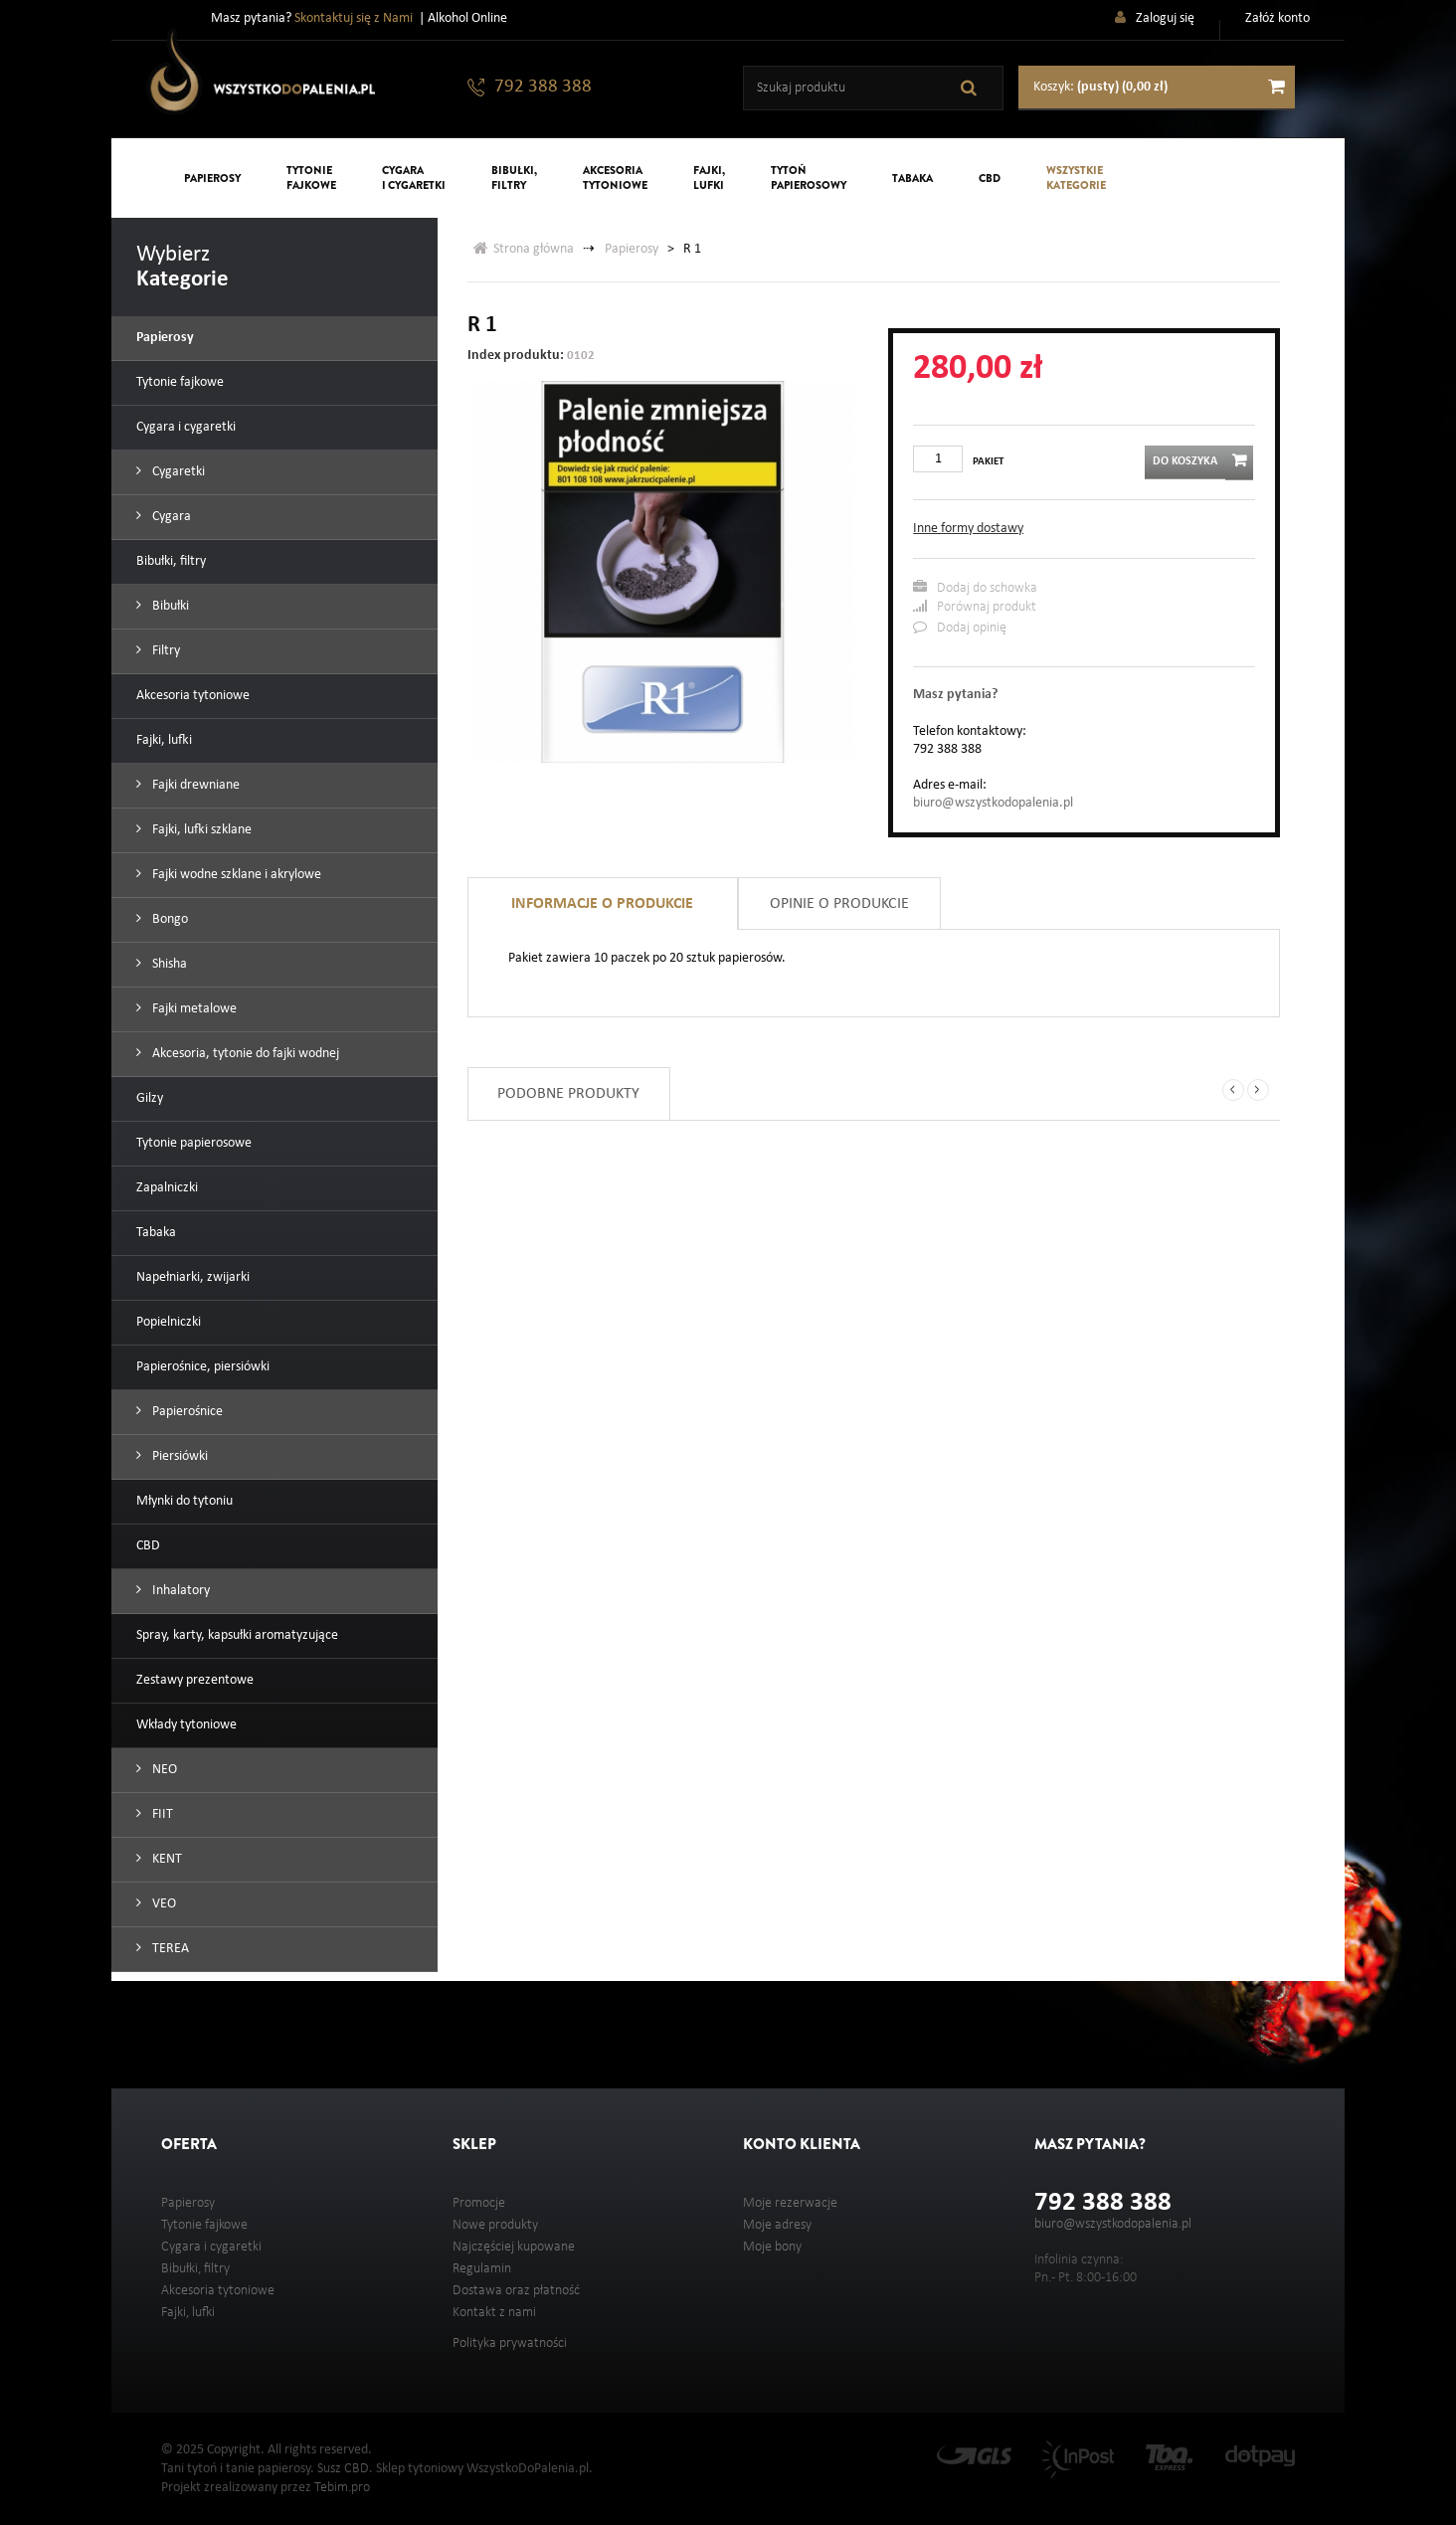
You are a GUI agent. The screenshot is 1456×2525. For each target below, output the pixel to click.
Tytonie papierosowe (194, 1143)
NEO (163, 1769)
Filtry (164, 650)
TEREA (169, 1948)
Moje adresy (777, 2225)
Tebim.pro (342, 2487)
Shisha (168, 964)
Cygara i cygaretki (186, 427)
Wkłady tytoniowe (186, 1724)
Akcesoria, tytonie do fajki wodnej (244, 1053)
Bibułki (169, 606)
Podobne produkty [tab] (568, 1094)
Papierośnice (186, 1411)
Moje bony (772, 2247)
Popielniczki (168, 1322)
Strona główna (523, 248)
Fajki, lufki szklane (200, 829)
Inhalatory (179, 1590)
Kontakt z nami (494, 2312)
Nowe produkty (495, 2225)
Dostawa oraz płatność (516, 2290)
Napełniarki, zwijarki (193, 1277)
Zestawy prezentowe (195, 1680)
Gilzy (149, 1098)
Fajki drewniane (194, 785)
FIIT (161, 1814)
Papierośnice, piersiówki (203, 1366)
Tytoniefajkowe (311, 177)
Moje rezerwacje (790, 2203)
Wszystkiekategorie (1076, 177)
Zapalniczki (167, 1187)
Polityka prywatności (510, 2343)
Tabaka (912, 178)
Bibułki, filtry (171, 561)
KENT (165, 1859)
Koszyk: (1100, 87)
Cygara (170, 516)
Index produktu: (515, 355)
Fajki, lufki (164, 740)
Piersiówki (178, 1456)
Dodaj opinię (959, 627)
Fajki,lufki (709, 177)
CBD (990, 178)
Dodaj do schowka (975, 588)
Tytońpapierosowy (808, 177)
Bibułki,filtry (514, 177)
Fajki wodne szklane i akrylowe (235, 874)
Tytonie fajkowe (180, 382)
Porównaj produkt (974, 607)
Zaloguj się (1165, 18)
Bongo (168, 919)
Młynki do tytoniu (184, 1501)
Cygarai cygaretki (414, 177)
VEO (162, 1903)
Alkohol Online (467, 18)
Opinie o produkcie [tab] (839, 904)
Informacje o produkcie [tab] (602, 904)
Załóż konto (1277, 18)
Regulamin (482, 2268)
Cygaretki (177, 471)
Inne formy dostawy (968, 528)
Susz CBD (343, 2468)
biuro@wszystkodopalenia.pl (993, 803)
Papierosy (212, 178)
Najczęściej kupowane (514, 2247)
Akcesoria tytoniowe (193, 695)
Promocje (479, 2203)
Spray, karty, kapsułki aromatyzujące (237, 1635)
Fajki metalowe (193, 1008)
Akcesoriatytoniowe (615, 177)
